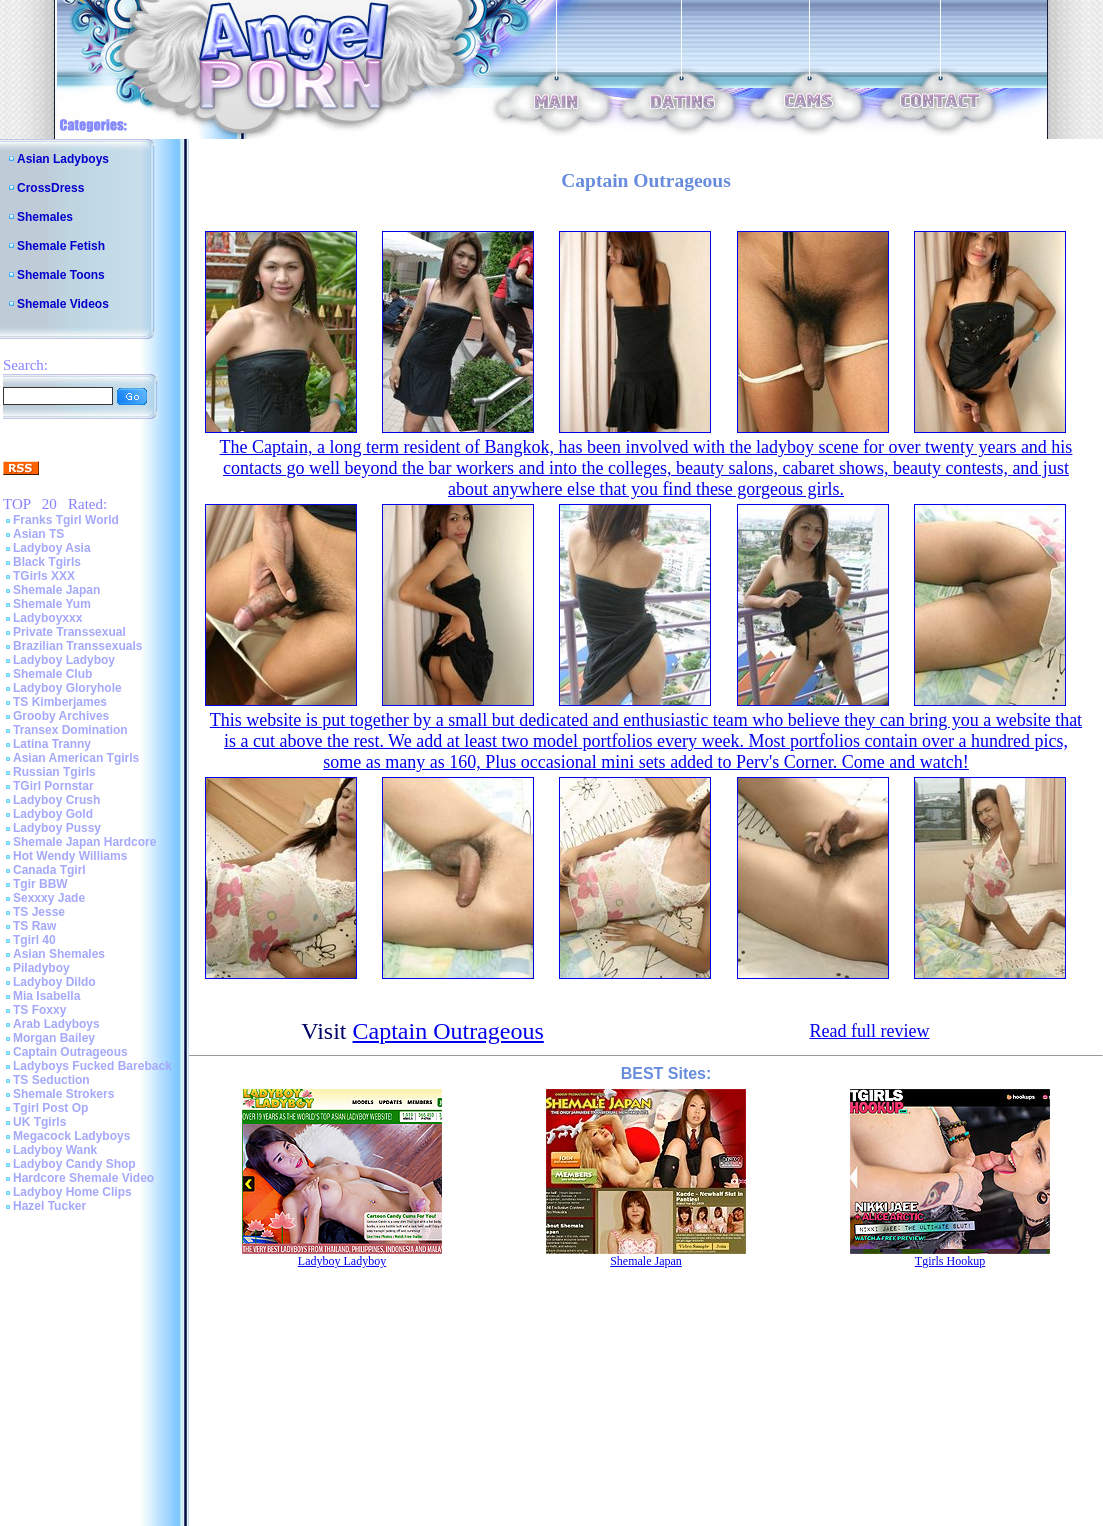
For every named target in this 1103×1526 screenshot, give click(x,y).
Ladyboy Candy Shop (74, 1164)
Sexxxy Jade (49, 898)
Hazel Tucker (49, 1206)
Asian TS (38, 534)
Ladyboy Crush (56, 800)
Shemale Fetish (61, 246)
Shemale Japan (56, 590)
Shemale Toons (61, 275)
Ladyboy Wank (55, 1150)
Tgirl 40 (34, 940)
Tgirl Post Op (50, 1108)
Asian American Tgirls (76, 758)
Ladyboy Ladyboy (64, 660)
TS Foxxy (39, 1010)
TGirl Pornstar (53, 786)
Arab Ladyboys (56, 1024)
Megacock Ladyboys (71, 1136)
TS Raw (34, 926)
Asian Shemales (59, 954)
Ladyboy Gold (53, 814)
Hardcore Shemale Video (83, 1178)
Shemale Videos (63, 304)
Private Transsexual (69, 632)
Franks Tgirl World (66, 520)
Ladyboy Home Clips (72, 1192)
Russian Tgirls (54, 772)
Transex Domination (70, 730)
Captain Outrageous (70, 1052)
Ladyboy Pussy (57, 828)
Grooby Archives (61, 716)
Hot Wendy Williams (70, 856)
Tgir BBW (40, 884)
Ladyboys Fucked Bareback (92, 1066)
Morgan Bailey (54, 1038)
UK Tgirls (39, 1122)
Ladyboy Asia (52, 548)
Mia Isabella (46, 996)
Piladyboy (41, 968)
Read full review (869, 1031)
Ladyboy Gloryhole (67, 688)
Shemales (45, 217)
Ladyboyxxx (47, 618)
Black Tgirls (47, 562)
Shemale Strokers (63, 1094)
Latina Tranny (52, 744)
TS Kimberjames (60, 702)
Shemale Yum (52, 604)
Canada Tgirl (49, 870)
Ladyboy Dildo (54, 982)
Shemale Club (52, 674)
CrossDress (50, 188)
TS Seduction (51, 1080)
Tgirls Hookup (950, 1261)
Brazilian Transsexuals (77, 646)
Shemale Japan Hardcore (84, 842)
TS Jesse (39, 912)
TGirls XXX (44, 576)
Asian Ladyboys (63, 159)
